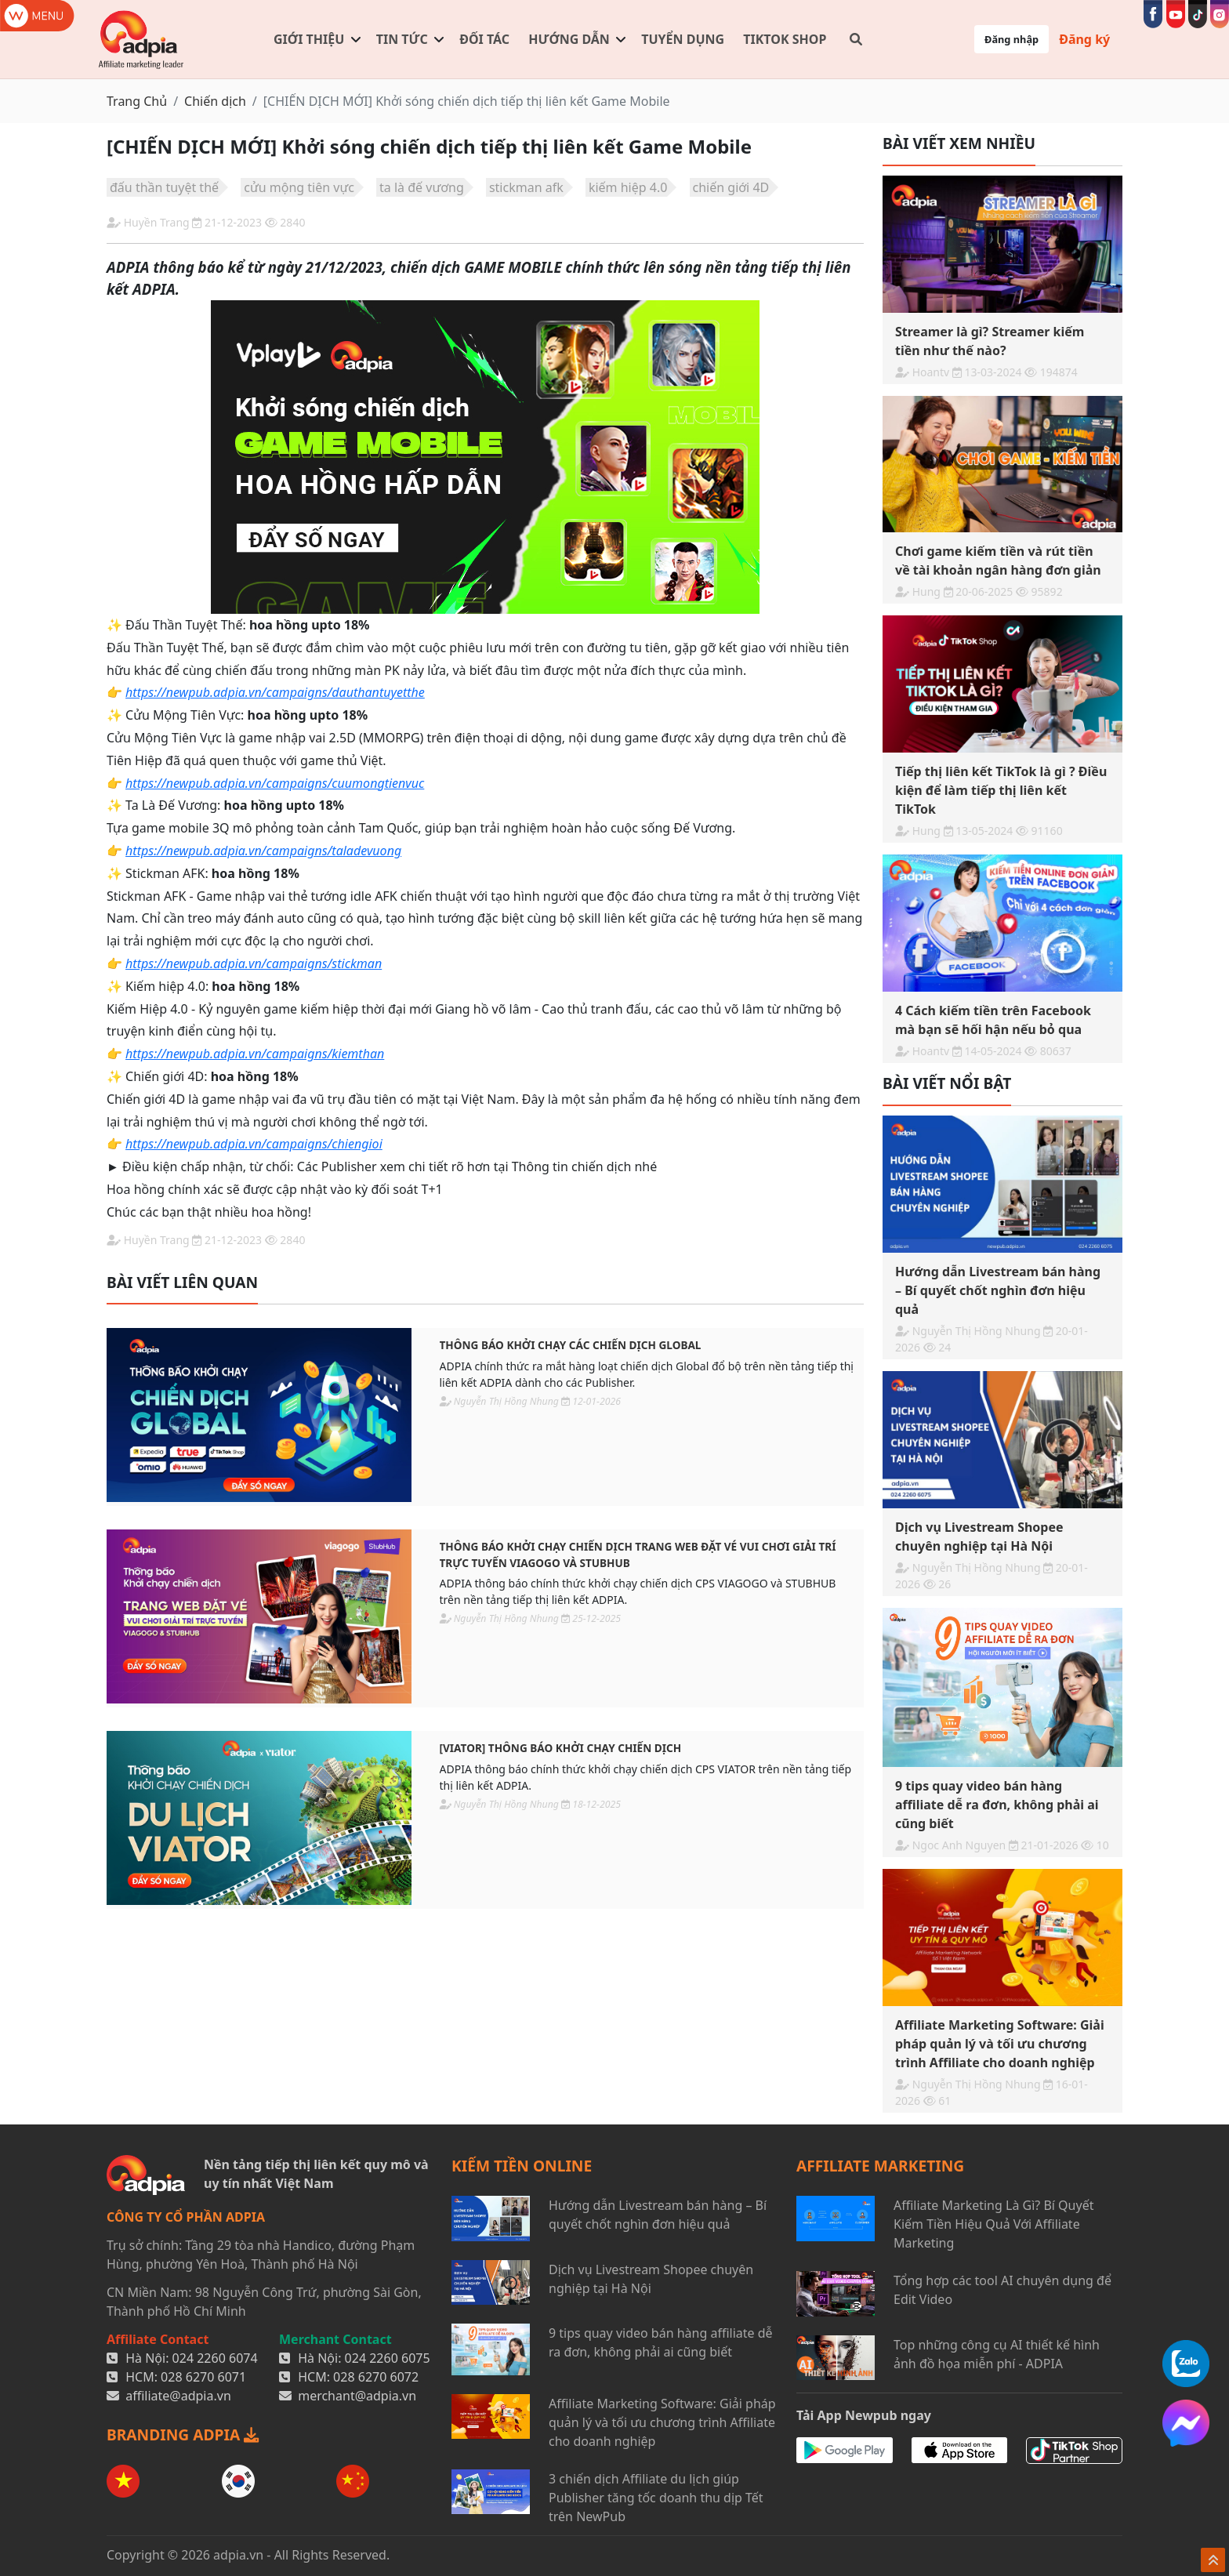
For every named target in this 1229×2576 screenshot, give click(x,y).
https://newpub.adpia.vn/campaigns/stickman (253, 963)
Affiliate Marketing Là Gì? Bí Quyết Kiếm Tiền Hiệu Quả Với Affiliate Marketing (993, 2224)
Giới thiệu (309, 39)
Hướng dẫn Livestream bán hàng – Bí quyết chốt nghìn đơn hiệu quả (658, 2215)
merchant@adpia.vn (357, 2395)
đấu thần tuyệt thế (164, 187)
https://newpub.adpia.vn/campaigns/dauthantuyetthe (275, 692)
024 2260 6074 (215, 2358)
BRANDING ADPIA (183, 2434)
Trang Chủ (137, 101)
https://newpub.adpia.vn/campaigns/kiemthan (254, 1053)
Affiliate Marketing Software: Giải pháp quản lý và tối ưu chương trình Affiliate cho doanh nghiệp (662, 2422)
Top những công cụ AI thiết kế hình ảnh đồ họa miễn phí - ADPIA (997, 2354)
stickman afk (526, 187)
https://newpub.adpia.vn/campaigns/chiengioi (253, 1143)
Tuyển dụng (682, 39)
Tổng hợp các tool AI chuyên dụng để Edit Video (1002, 2290)
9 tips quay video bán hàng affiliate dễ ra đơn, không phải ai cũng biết (661, 2342)
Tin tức (402, 39)
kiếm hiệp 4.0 (628, 187)
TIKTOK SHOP (784, 39)
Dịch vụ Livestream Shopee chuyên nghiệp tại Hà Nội (651, 2279)
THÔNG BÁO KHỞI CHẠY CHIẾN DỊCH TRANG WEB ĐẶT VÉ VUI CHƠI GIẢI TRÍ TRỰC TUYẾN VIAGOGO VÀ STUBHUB (638, 1554)
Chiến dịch (215, 101)
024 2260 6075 (387, 2358)
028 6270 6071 (203, 2377)
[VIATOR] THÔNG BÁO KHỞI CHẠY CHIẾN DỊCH (561, 1747)
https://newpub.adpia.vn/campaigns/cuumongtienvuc (274, 783)
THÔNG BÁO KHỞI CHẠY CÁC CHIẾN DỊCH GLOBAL (571, 1344)
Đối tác (484, 39)
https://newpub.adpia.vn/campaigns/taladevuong (263, 850)
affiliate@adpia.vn (178, 2395)
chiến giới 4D (731, 187)
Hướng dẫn (569, 39)
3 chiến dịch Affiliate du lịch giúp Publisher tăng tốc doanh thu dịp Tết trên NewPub (656, 2497)
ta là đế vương (421, 187)
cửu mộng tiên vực (299, 187)
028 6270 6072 (376, 2377)
